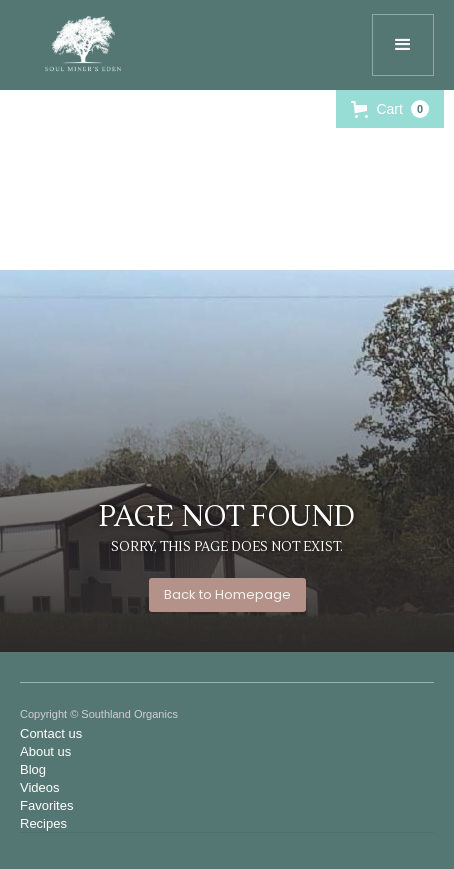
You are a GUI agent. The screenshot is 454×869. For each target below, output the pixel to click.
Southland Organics (129, 714)
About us (45, 751)
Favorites (46, 805)
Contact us (51, 733)
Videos (40, 787)
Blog (33, 769)
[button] (403, 45)
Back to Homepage (227, 594)
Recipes (43, 823)
